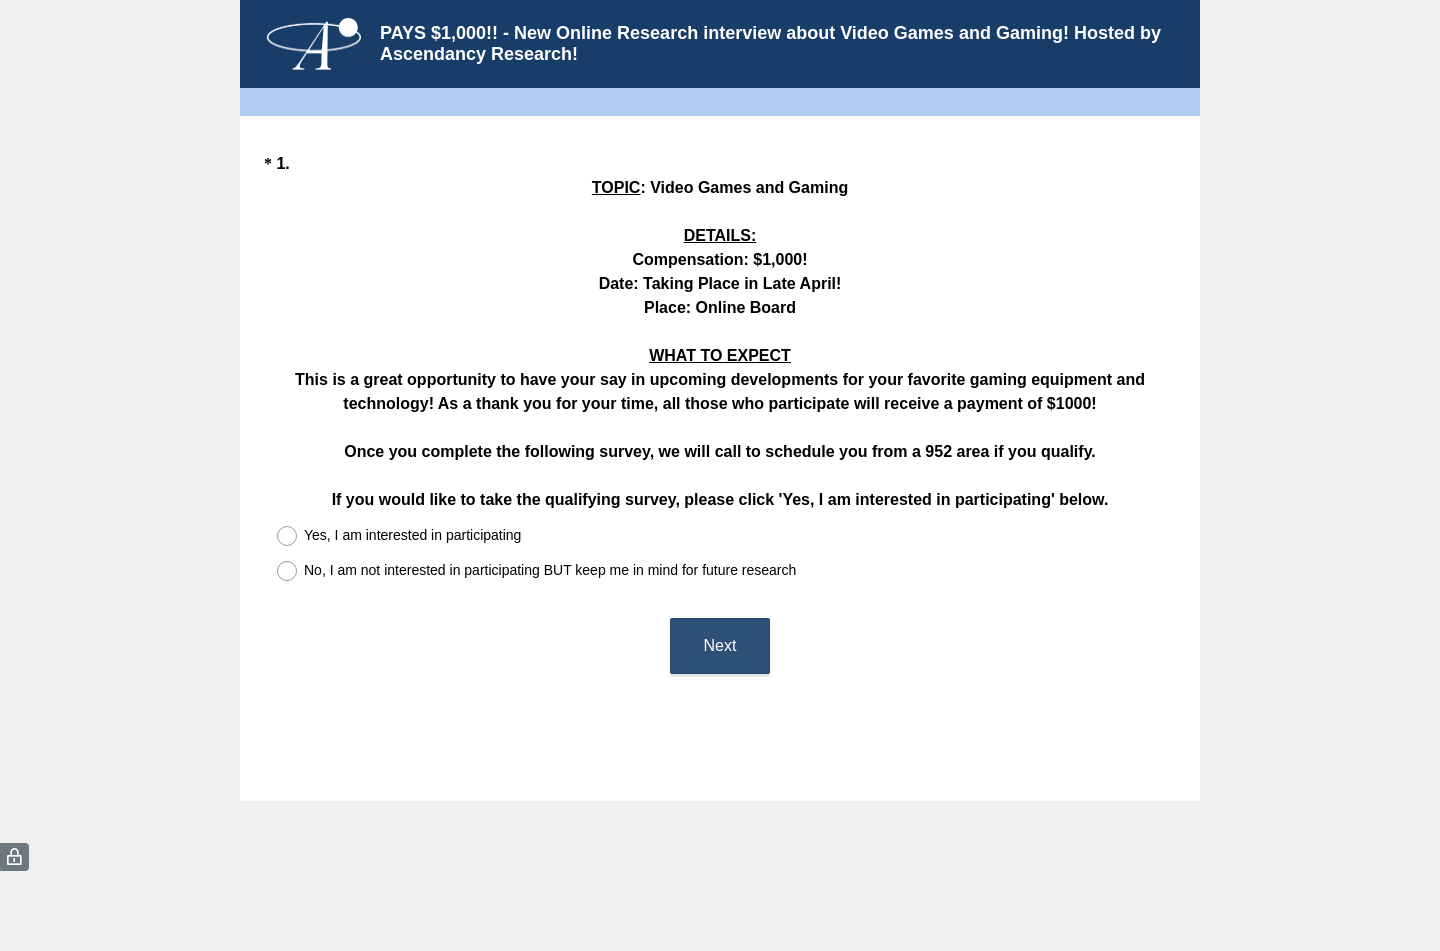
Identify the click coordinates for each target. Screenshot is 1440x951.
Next (720, 645)
